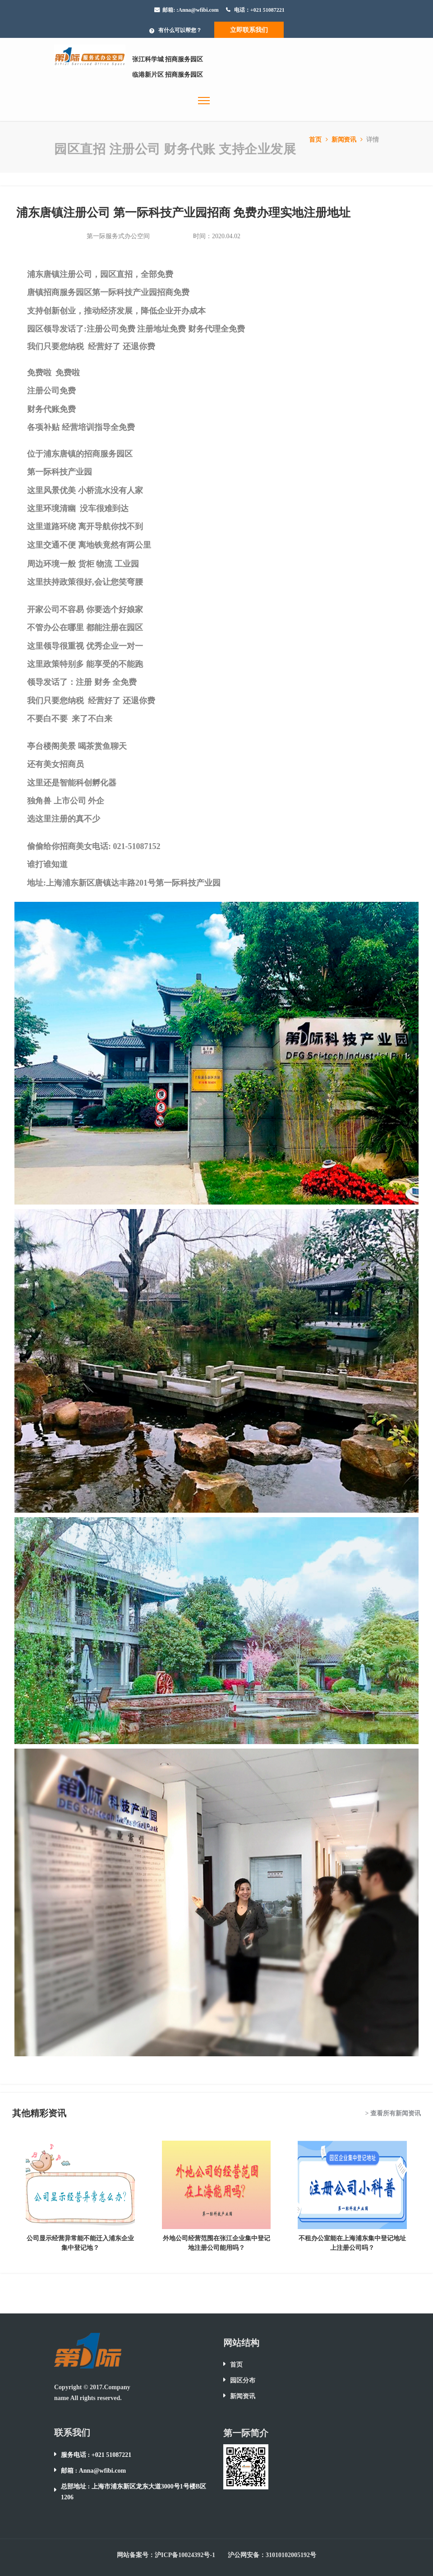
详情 (372, 139)
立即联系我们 (249, 30)
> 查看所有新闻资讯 (393, 2113)
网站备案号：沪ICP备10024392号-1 (166, 2555)
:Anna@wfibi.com (197, 10)
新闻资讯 (348, 139)
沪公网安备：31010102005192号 (272, 2555)
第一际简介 (245, 2433)
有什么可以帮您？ (180, 30)
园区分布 (242, 2380)
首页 (319, 139)
